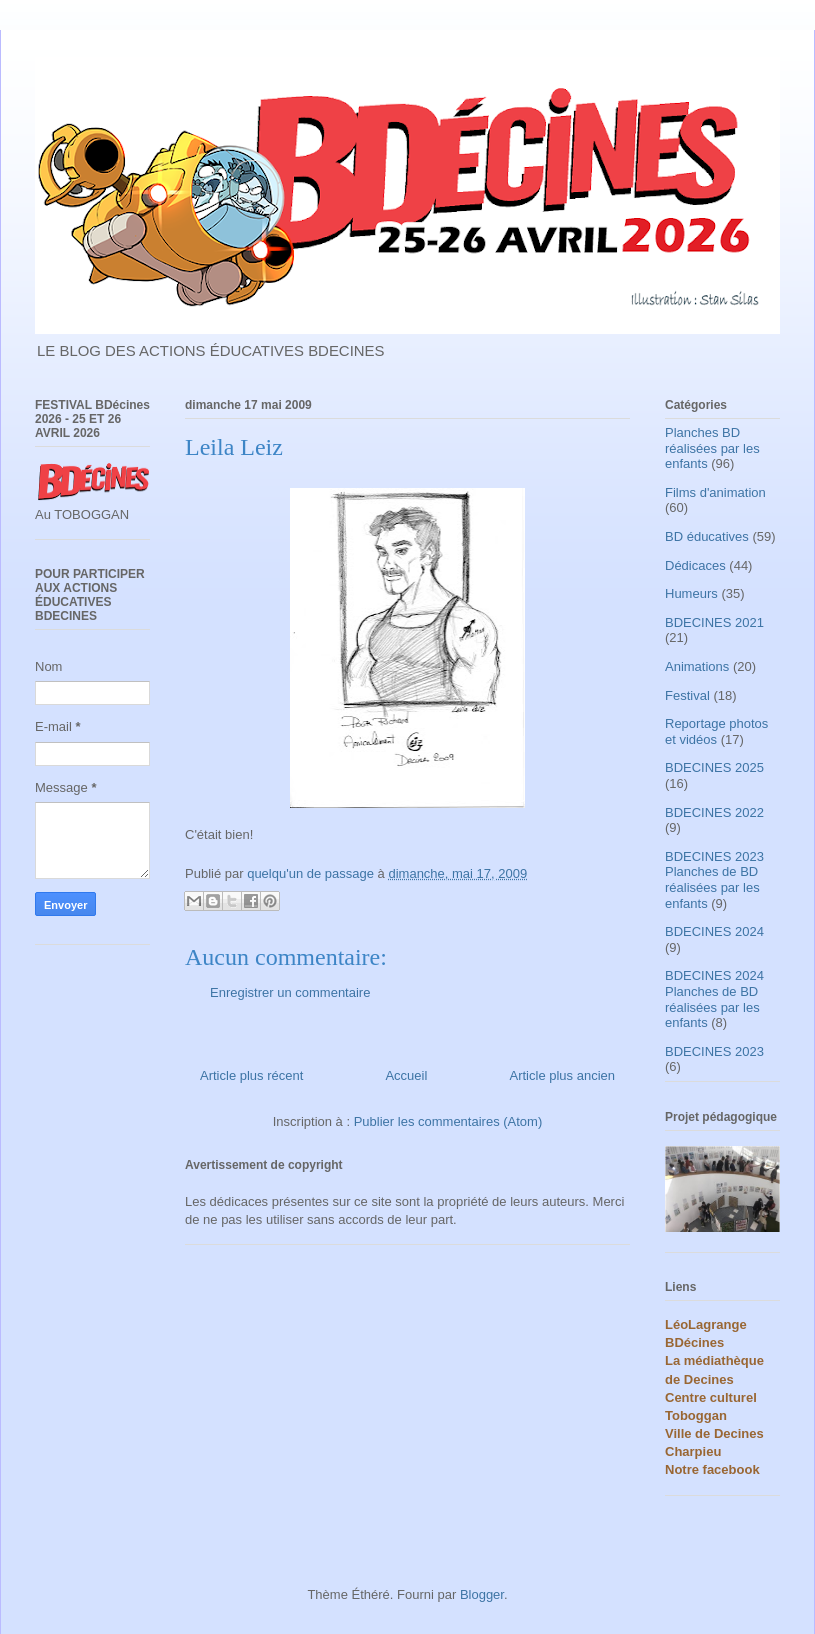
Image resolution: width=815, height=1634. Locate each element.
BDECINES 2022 (714, 812)
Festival (687, 695)
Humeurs (691, 593)
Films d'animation (715, 492)
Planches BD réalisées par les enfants (712, 448)
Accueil (406, 1075)
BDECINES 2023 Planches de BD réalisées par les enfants (714, 880)
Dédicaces (695, 565)
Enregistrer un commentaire (290, 992)
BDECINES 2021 (714, 622)
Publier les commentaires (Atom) (448, 1121)
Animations (697, 666)
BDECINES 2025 (714, 767)
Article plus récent (251, 1075)
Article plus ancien (563, 1075)
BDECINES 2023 (714, 1051)
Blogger (482, 1594)
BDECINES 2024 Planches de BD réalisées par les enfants (714, 999)
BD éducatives (707, 536)
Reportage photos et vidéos (716, 731)
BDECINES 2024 (714, 931)
